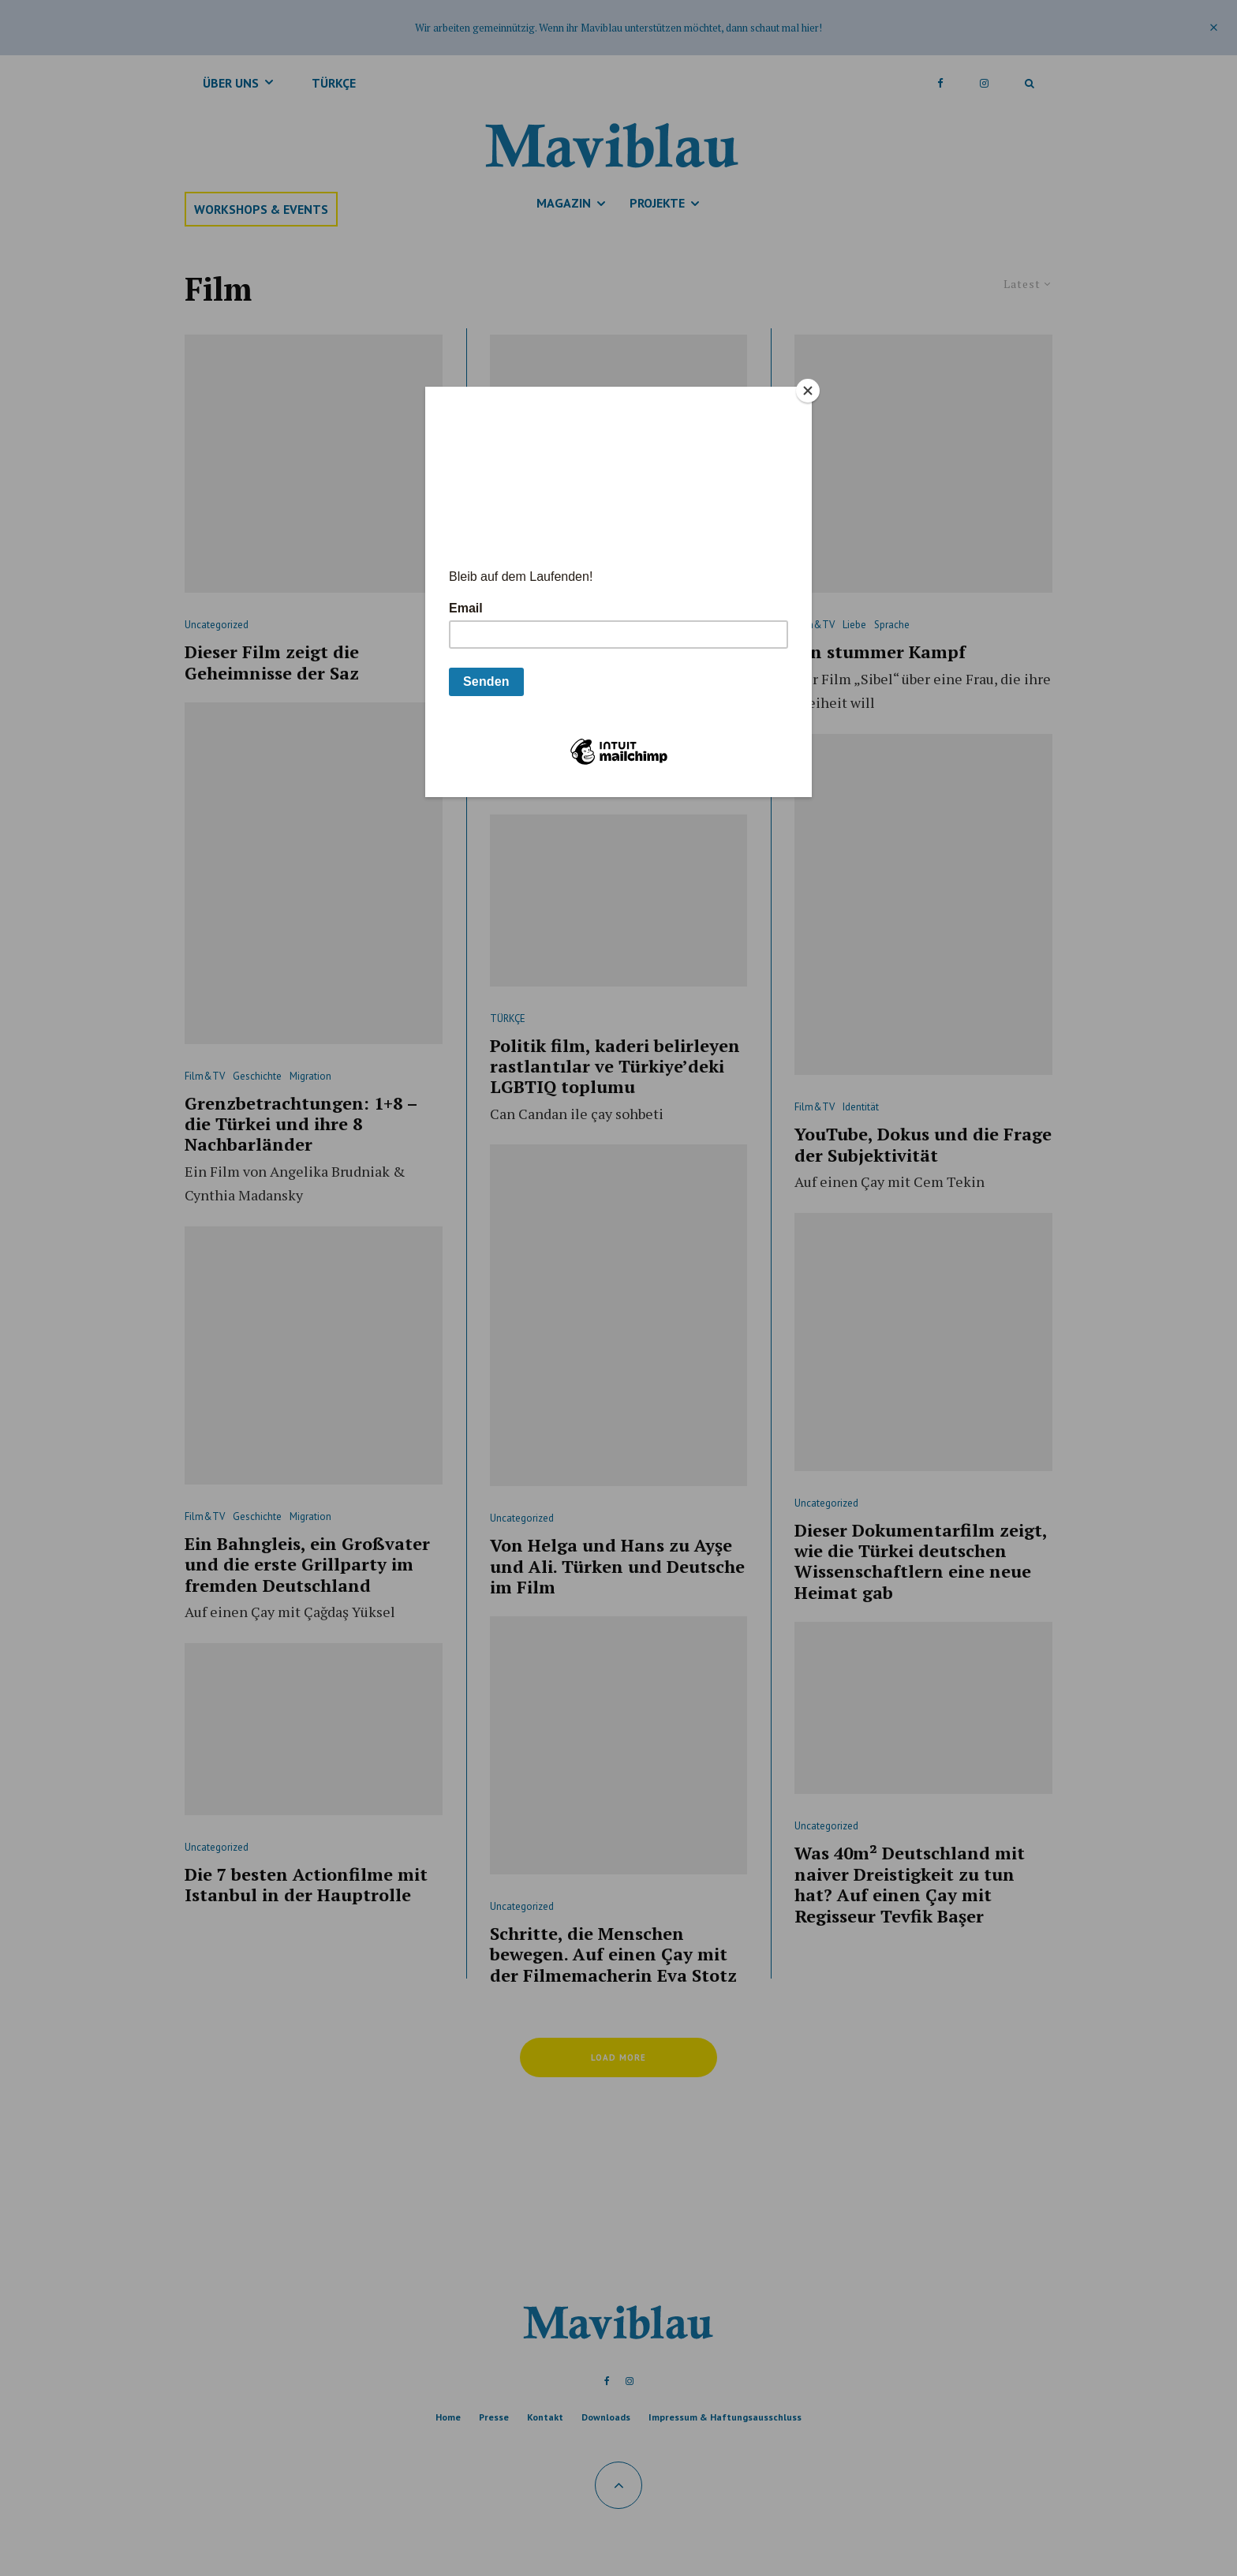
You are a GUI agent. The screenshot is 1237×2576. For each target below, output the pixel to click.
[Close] (808, 390)
